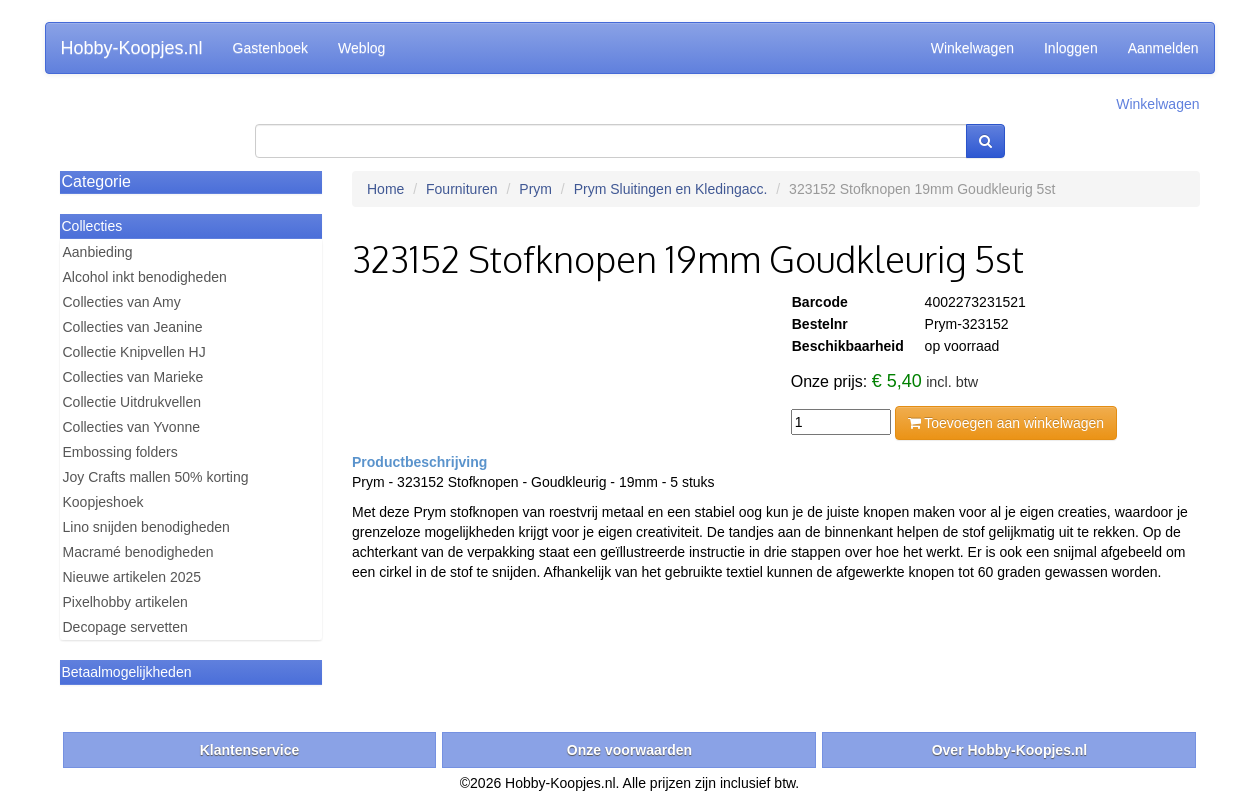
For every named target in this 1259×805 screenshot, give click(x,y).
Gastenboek (271, 48)
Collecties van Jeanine (133, 327)
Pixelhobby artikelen (125, 602)
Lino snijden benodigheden (146, 527)
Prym (535, 189)
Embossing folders (120, 452)
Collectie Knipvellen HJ (134, 352)
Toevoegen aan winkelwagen (1006, 423)
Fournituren (462, 189)
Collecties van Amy (122, 302)
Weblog (361, 48)
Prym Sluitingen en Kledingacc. (671, 189)
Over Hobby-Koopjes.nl (1010, 750)
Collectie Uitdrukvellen (132, 402)
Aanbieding (98, 252)
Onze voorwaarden (629, 750)
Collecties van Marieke (133, 377)
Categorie (96, 181)
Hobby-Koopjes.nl (132, 48)
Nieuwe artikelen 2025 (132, 577)
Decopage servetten (125, 627)
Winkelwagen (972, 48)
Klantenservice (250, 750)
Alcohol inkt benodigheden (145, 277)
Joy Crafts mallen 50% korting (156, 477)
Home (385, 189)
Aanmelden (1163, 48)
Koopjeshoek (103, 502)
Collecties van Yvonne (132, 427)
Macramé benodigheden (138, 552)
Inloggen (1071, 48)
